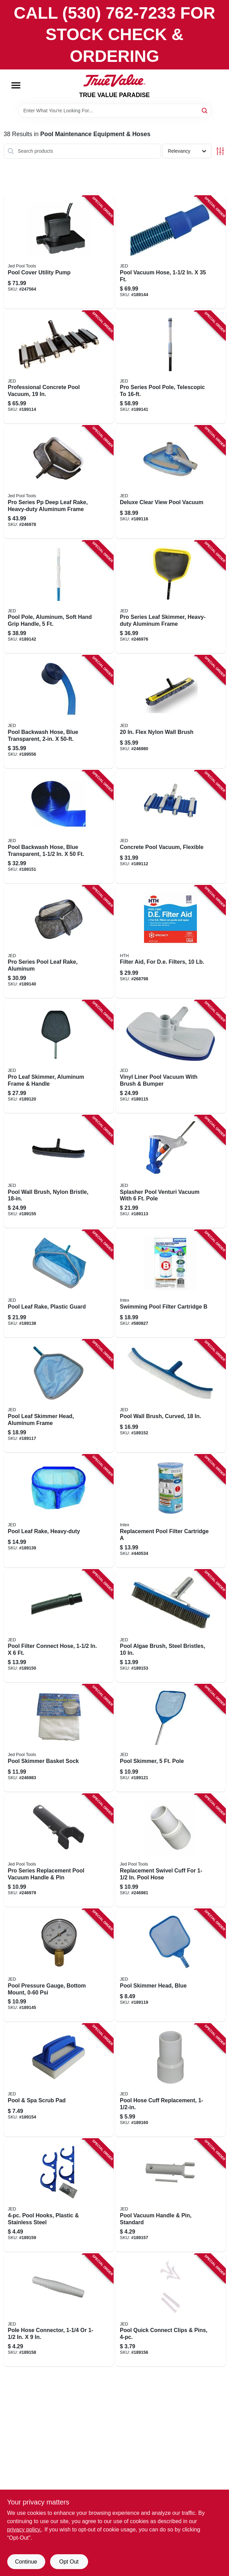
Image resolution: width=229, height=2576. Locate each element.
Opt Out (68, 2562)
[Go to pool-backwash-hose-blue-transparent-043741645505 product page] (59, 711)
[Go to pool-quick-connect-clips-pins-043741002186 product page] (171, 2310)
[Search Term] (114, 110)
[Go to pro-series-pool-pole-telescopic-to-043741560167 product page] (171, 367)
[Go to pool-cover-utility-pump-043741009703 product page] (59, 252)
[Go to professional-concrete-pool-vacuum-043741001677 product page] (59, 367)
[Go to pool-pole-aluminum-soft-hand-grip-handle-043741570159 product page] (59, 597)
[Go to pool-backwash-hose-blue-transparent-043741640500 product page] (59, 827)
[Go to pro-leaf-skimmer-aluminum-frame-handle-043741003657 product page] (59, 1056)
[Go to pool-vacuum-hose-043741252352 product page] (171, 252)
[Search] (205, 110)
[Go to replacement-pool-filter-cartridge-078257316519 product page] (171, 1511)
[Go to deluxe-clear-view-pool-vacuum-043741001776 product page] (171, 482)
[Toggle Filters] (220, 151)
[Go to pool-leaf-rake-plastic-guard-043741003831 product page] (59, 1283)
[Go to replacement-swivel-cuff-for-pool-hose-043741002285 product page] (171, 1850)
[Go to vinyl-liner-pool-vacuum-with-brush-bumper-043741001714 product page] (171, 1056)
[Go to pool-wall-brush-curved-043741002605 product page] (171, 1396)
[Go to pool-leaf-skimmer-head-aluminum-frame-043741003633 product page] (59, 1396)
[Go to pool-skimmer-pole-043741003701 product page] (171, 1738)
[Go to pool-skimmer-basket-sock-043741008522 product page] (59, 1738)
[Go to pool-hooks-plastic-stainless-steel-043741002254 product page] (59, 2195)
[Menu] (15, 85)
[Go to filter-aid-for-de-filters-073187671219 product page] (171, 942)
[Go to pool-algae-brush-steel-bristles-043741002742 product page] (171, 1626)
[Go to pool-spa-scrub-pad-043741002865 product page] (59, 2080)
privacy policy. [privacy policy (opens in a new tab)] (24, 2529)
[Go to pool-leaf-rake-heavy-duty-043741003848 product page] (59, 1511)
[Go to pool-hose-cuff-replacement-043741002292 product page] (171, 2080)
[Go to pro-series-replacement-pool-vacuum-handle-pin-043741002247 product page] (59, 1850)
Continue (26, 2562)
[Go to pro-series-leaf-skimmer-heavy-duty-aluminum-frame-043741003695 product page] (171, 597)
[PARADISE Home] (114, 80)
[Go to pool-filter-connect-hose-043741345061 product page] (59, 1626)
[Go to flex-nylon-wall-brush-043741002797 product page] (171, 711)
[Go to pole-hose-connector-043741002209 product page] (59, 2310)
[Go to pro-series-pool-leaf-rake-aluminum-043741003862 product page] (59, 942)
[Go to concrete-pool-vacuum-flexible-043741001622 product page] (171, 827)
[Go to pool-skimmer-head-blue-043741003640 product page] (171, 1965)
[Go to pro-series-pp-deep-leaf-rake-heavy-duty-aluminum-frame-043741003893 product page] (59, 482)
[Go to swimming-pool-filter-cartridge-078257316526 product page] (171, 1283)
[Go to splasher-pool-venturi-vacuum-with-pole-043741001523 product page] (171, 1171)
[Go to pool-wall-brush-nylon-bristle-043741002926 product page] (59, 1171)
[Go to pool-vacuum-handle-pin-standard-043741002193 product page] (171, 2195)
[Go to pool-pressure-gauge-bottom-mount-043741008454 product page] (59, 1965)
